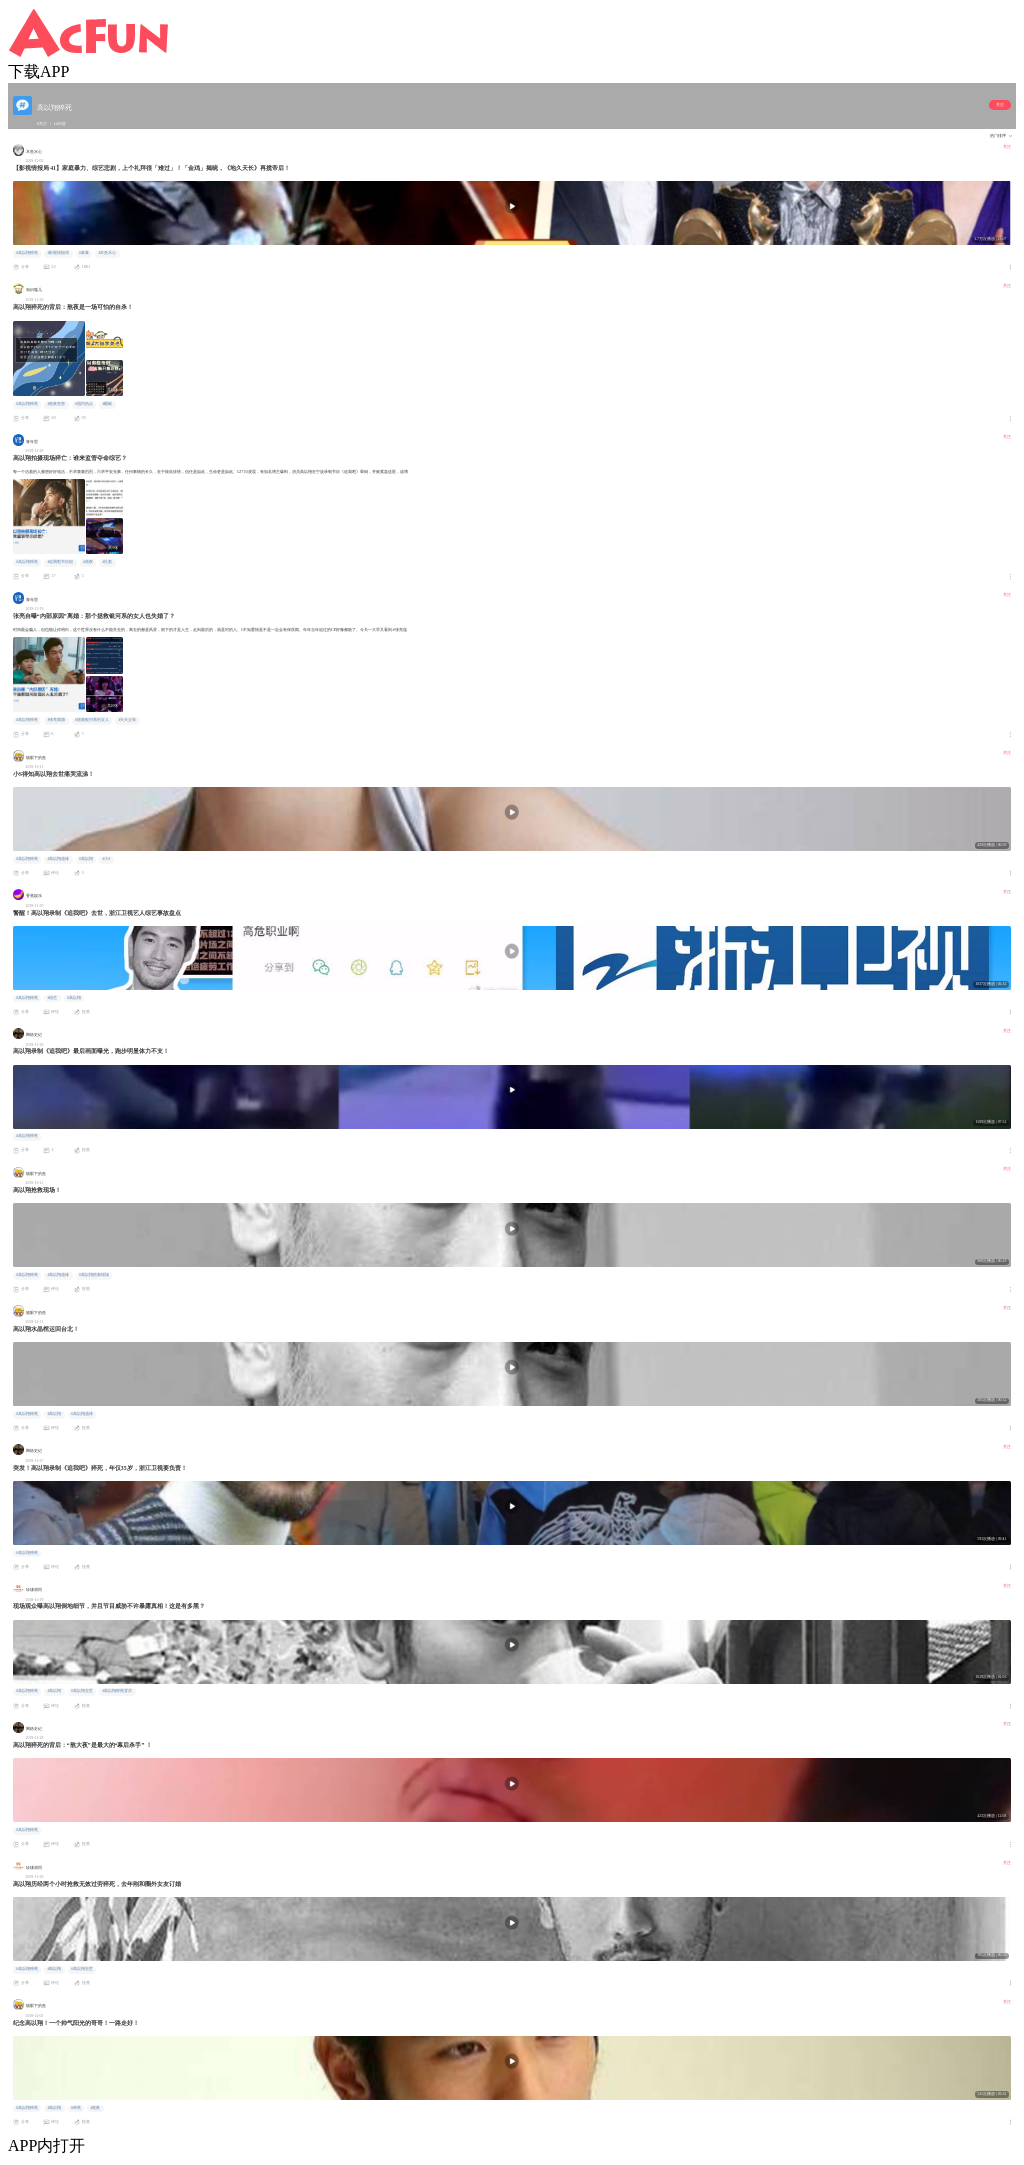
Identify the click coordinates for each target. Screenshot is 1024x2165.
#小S (106, 859)
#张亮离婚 (56, 720)
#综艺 (52, 998)
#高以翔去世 (82, 1691)
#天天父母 (127, 720)
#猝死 (76, 2108)
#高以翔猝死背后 (117, 1691)
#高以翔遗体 (58, 859)
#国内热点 (84, 404)
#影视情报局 (58, 253)
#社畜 (107, 562)
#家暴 (84, 253)
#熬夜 (88, 562)
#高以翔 (86, 859)
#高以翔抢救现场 (94, 1275)
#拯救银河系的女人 (92, 720)
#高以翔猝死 (27, 253)
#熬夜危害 (56, 404)
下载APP (38, 71)
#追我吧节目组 (60, 562)
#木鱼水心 (107, 253)
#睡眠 (107, 404)
